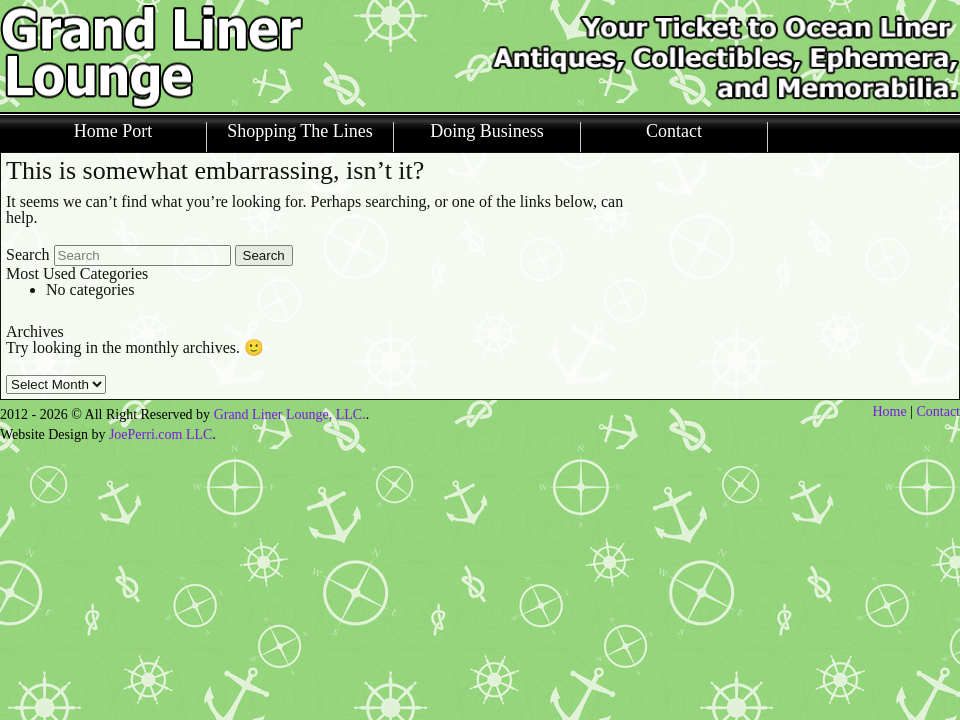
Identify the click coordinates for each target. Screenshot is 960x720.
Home (889, 411)
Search (28, 254)
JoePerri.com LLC (160, 434)
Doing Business (487, 131)
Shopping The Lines (300, 131)
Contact (674, 131)
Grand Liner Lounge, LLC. (290, 414)
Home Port (113, 131)
